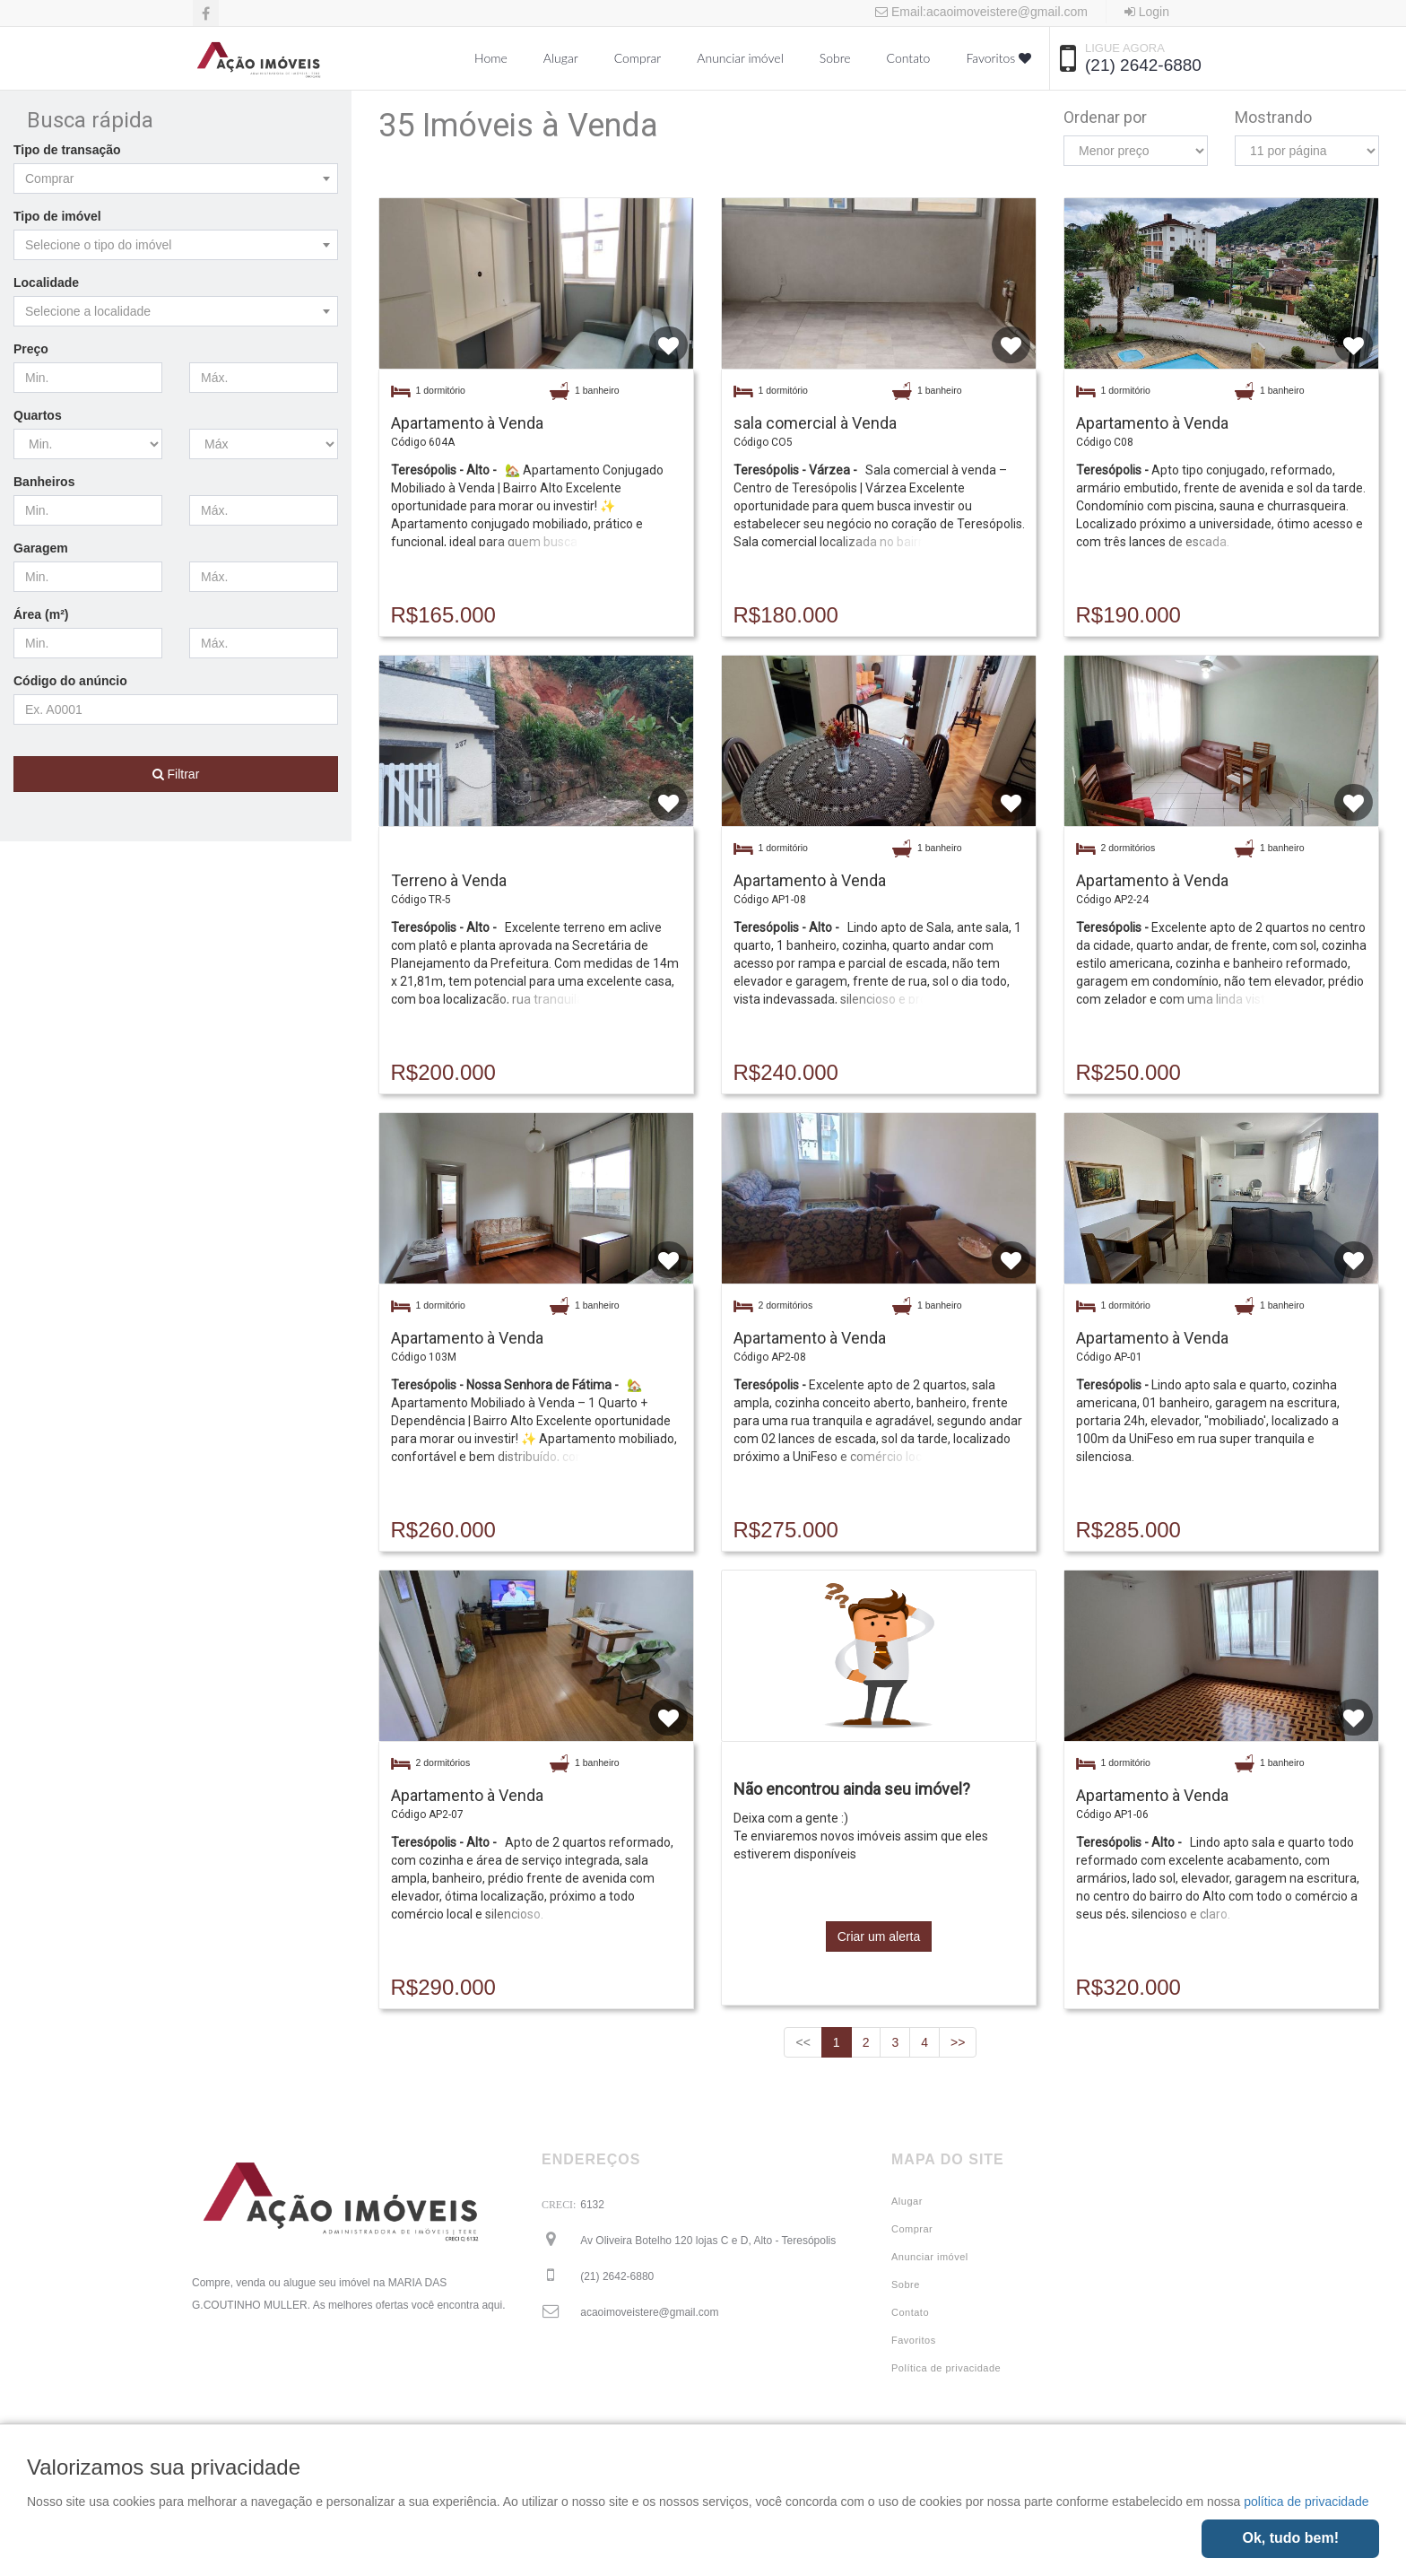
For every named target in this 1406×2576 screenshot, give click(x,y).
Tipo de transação (67, 150)
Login (1146, 11)
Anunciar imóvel (740, 57)
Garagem (40, 548)
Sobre (835, 57)
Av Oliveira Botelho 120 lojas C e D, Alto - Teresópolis (708, 2240)
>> (957, 2042)
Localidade (46, 282)
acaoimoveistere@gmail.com (649, 2312)
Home (491, 57)
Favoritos (998, 57)
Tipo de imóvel (57, 216)
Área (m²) (40, 614)
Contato (909, 57)
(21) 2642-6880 (1143, 65)
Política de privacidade (946, 2368)
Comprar (638, 57)
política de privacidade (1306, 2501)
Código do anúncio (70, 681)
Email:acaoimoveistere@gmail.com (981, 11)
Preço (30, 349)
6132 (592, 2204)
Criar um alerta (879, 1936)
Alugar (560, 57)
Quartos (37, 415)
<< (802, 2042)
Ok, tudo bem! (1290, 2538)
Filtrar (176, 774)
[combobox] (175, 178)
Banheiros (43, 481)
